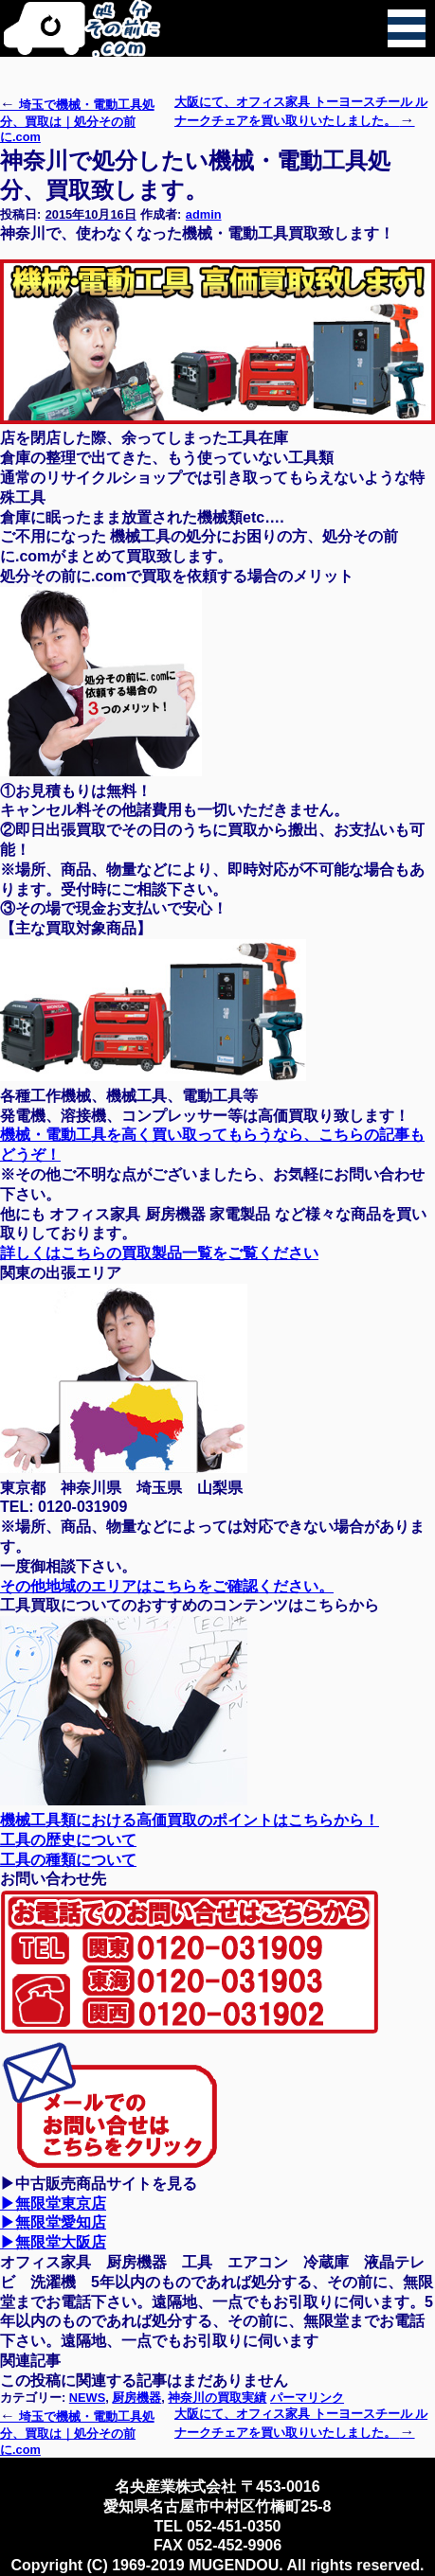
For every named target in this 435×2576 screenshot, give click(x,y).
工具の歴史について (68, 1840)
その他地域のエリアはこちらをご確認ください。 (167, 1586)
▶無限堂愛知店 (53, 2222)
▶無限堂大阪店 (53, 2242)
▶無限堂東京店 (53, 2203)
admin (204, 214)
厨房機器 (136, 2397)
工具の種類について (68, 1860)
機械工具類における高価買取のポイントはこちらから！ (189, 1820)
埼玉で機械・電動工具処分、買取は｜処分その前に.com (77, 121)
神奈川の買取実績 (217, 2397)
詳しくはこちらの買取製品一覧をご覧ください (159, 1253)
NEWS (87, 2397)
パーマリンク (307, 2397)
